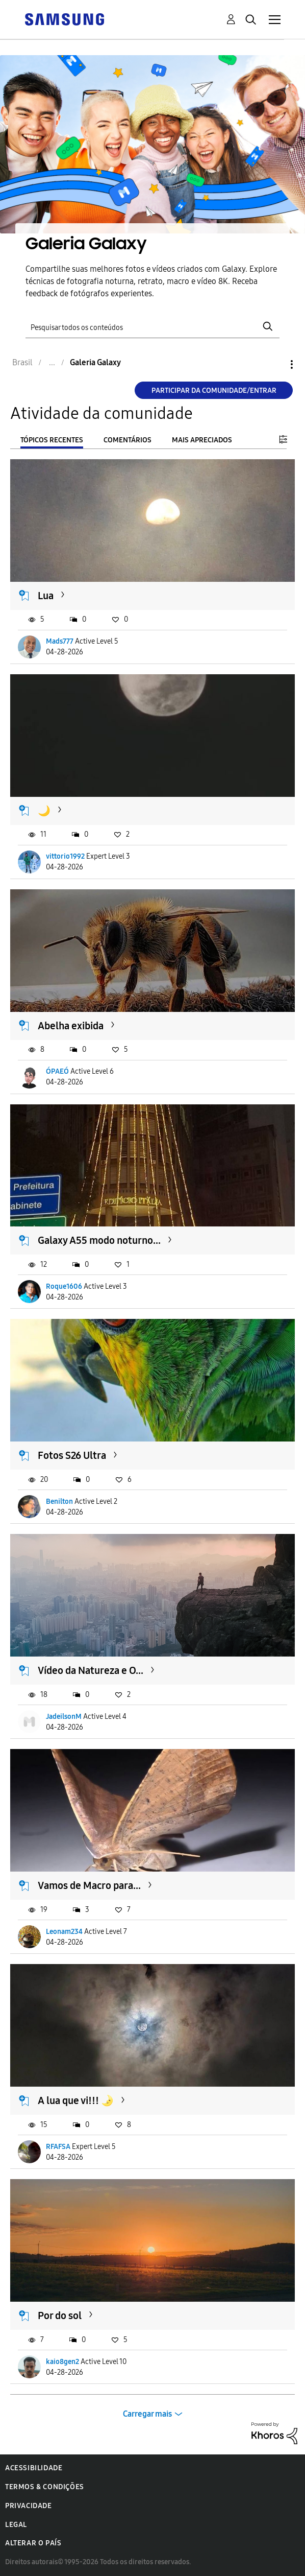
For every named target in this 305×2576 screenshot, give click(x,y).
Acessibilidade (33, 2468)
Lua (46, 595)
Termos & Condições (44, 2487)
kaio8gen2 (62, 2361)
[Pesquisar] (152, 326)
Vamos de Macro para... (89, 1885)
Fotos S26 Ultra (72, 1455)
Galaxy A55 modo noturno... (99, 1240)
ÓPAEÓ (57, 1071)
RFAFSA (58, 2146)
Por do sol (60, 2315)
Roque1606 (64, 1286)
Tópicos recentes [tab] (51, 440)
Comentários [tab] (127, 440)
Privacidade (28, 2505)
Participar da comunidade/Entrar (213, 390)
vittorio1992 (65, 856)
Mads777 (59, 641)
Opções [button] (274, 364)
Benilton (59, 1501)
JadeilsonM (64, 1716)
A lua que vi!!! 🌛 (76, 2100)
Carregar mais (147, 2414)
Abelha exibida (71, 1026)
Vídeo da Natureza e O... (90, 1670)
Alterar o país (33, 2543)
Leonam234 (64, 1931)
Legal (16, 2524)
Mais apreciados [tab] (202, 440)
